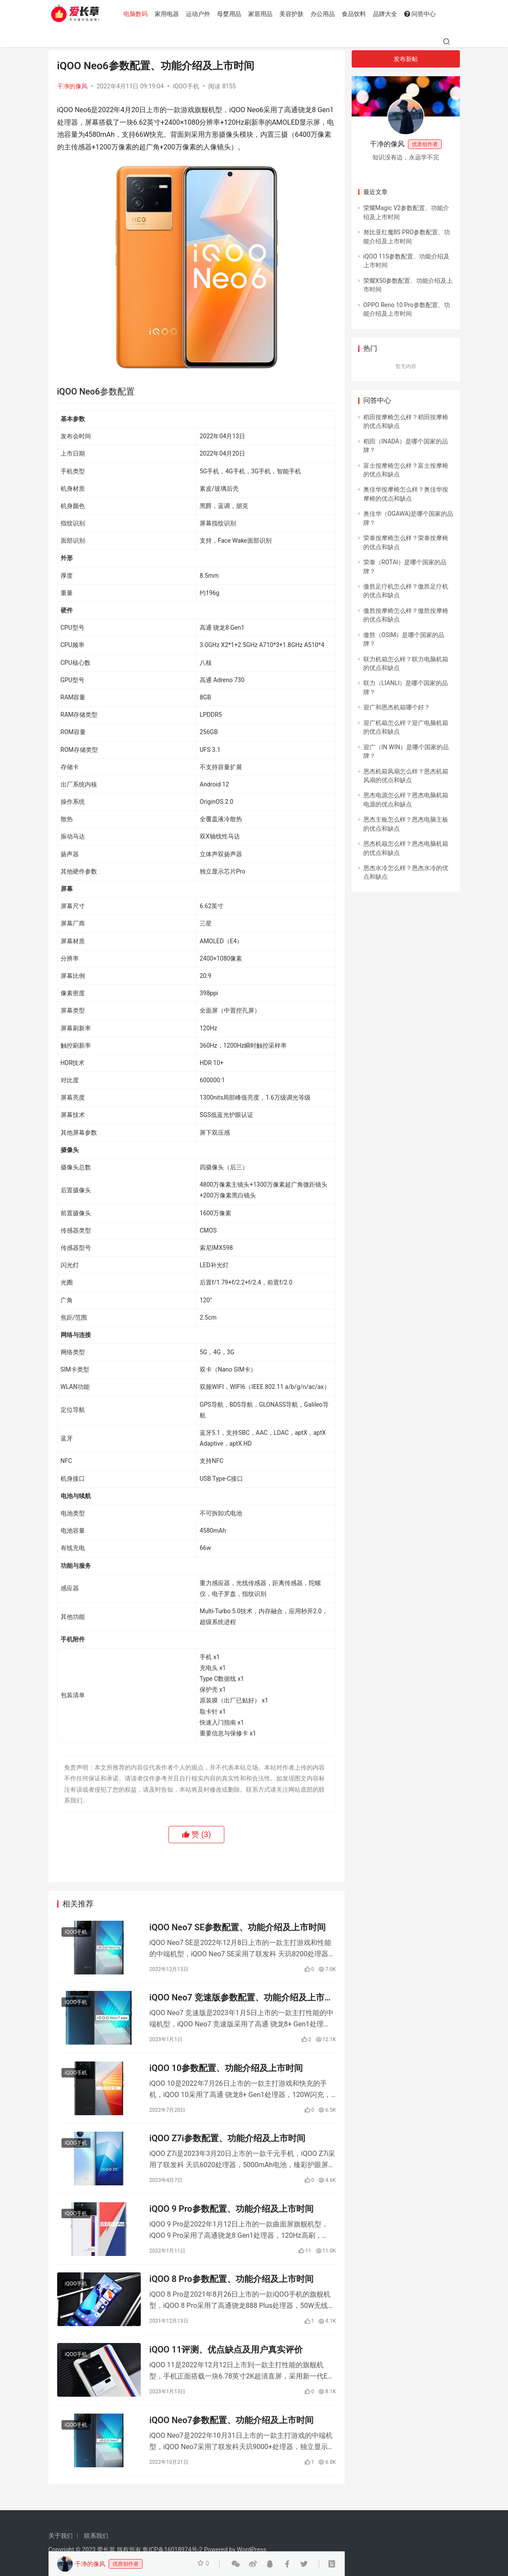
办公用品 (325, 13)
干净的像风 (72, 86)
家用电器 (169, 13)
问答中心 (422, 14)
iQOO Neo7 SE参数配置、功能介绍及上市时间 (237, 1927)
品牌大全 (387, 13)
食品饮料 (356, 13)
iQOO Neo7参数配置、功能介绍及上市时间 (231, 2428)
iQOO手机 (186, 86)
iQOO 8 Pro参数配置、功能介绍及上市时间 (231, 2285)
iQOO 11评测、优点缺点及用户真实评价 (226, 2356)
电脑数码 (138, 13)
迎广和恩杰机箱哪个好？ (396, 707)
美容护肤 (294, 13)
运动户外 (200, 13)
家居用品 (263, 13)
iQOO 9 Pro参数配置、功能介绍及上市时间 (231, 2213)
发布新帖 (406, 58)
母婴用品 (232, 13)
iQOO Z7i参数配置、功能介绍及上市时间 (227, 2142)
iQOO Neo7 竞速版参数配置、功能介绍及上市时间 (241, 1999)
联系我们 (96, 2535)
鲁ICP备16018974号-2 (172, 2549)
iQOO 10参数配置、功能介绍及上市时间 (226, 2070)
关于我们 (61, 2535)
